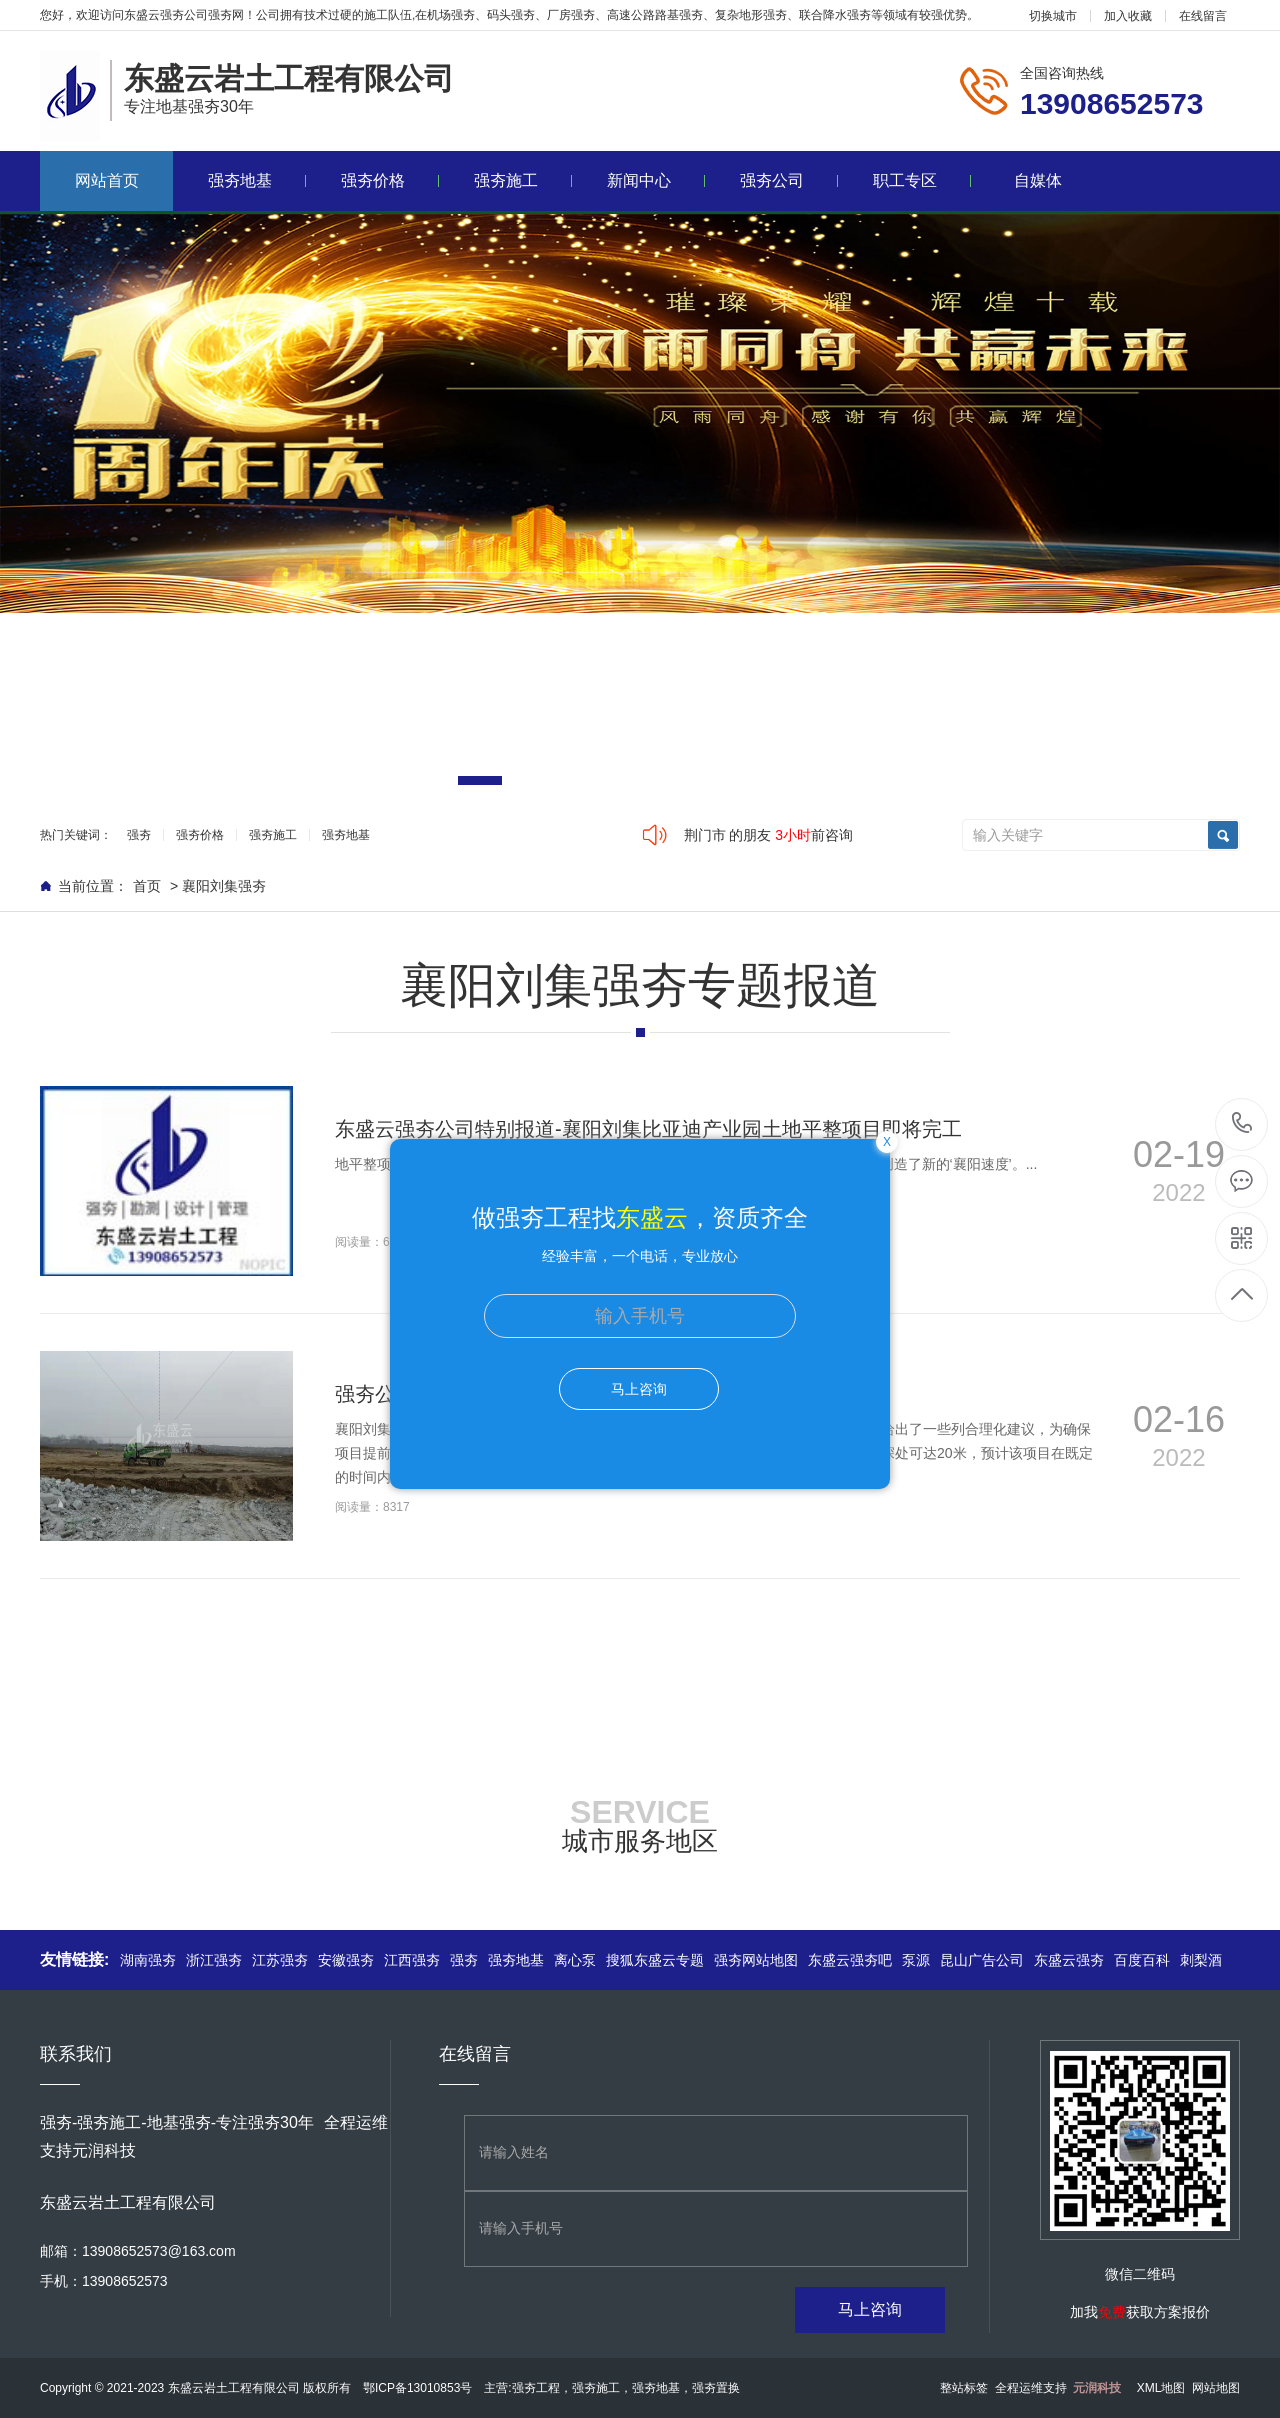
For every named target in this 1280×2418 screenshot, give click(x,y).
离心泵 (575, 1960)
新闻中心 (656, 180)
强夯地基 (257, 180)
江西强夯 (412, 1960)
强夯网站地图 (756, 1960)
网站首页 (107, 180)
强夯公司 (789, 180)
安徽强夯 (346, 1960)
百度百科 (1142, 1960)
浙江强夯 (214, 1960)
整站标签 (964, 2388)
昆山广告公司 (982, 1960)
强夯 (139, 835)
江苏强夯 (280, 1960)
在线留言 (1203, 16)
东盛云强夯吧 (850, 1960)
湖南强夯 (148, 1960)
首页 (147, 886)
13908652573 (1242, 1123)
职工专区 (922, 180)
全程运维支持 (1058, 2388)
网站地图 (1216, 2388)
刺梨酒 (1201, 1960)
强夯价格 (390, 180)
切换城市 (1053, 16)
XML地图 (1161, 2388)
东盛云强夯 (1069, 1960)
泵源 (916, 1960)
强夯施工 (523, 180)
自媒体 (1038, 180)
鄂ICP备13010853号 (417, 2388)
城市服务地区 (640, 1841)
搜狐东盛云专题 (655, 1960)
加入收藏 (1128, 16)
